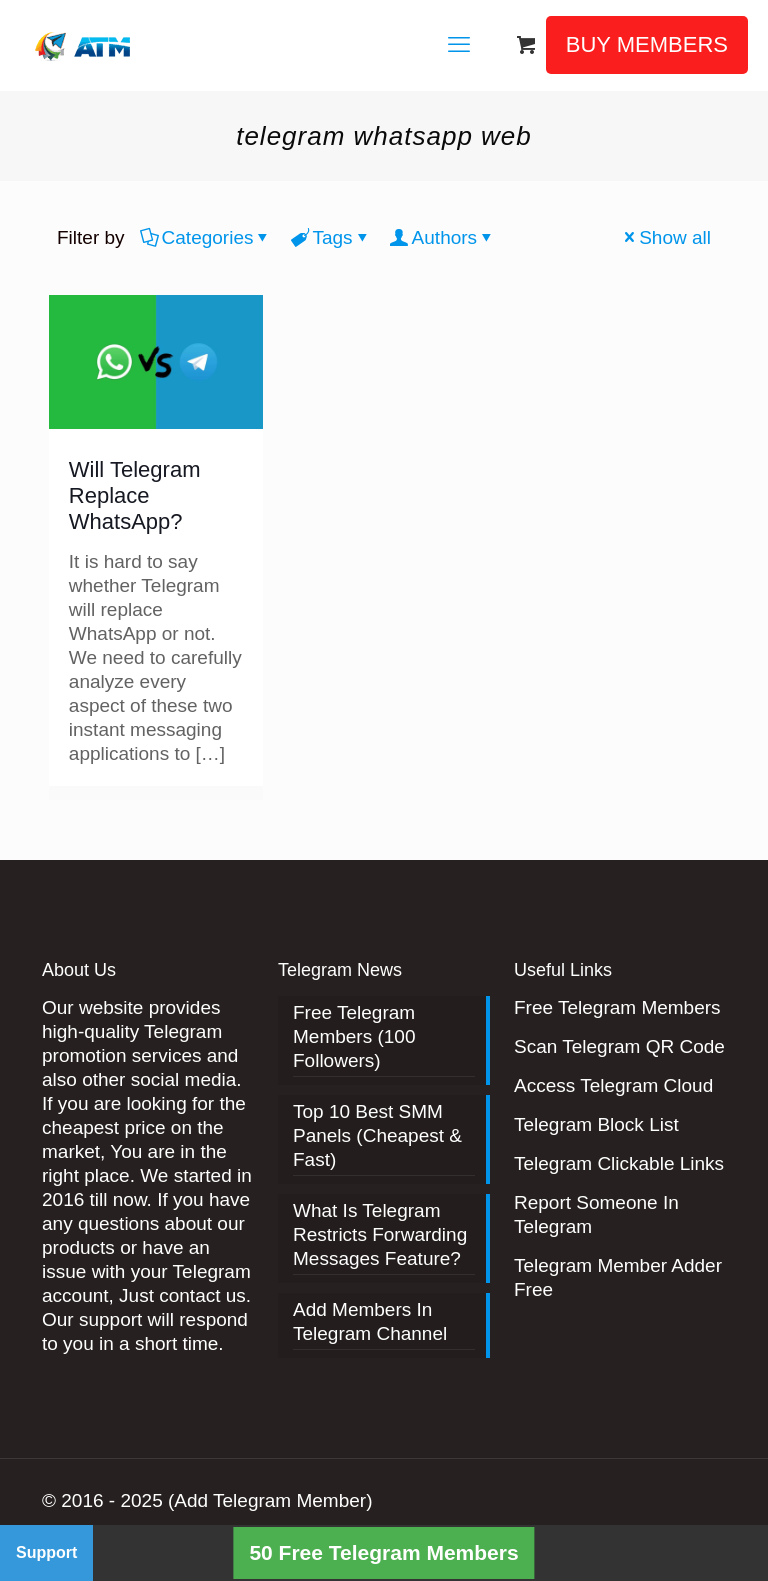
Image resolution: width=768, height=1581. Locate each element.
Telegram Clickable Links (619, 1163)
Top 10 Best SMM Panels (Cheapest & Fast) (377, 1135)
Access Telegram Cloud (613, 1085)
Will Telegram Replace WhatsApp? (135, 495)
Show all (665, 237)
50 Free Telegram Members (383, 1552)
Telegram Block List (596, 1124)
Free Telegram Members (617, 1007)
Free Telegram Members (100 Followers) (354, 1036)
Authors (443, 237)
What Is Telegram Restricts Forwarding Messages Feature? (380, 1234)
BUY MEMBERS (647, 44)
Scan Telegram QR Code (619, 1046)
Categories (206, 237)
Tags (330, 237)
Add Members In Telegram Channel (370, 1321)
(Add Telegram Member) (270, 1500)
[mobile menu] (459, 45)
